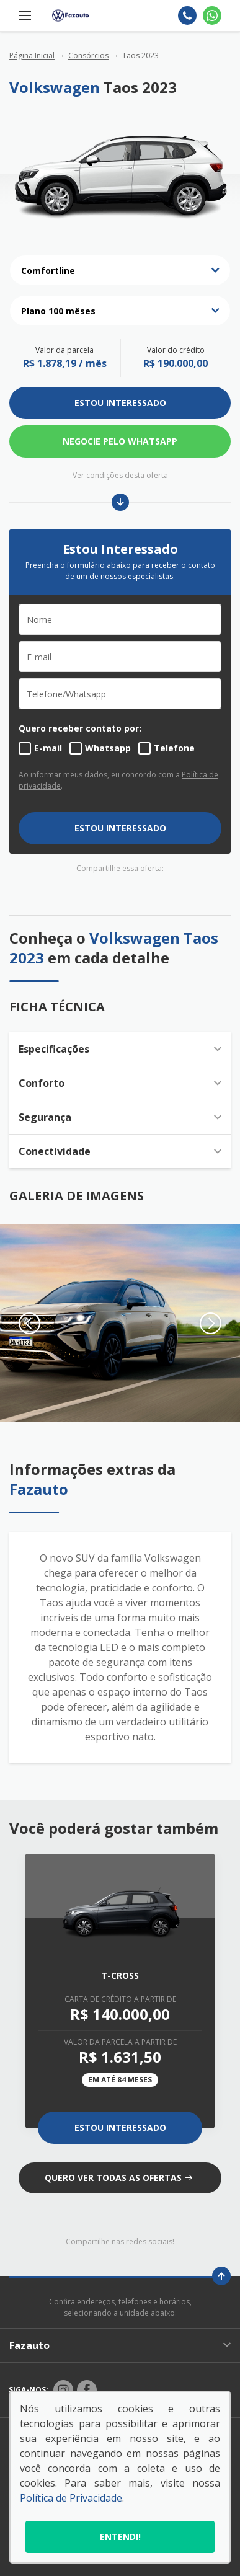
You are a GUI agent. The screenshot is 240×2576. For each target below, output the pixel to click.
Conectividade (120, 1151)
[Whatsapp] (212, 15)
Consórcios (88, 55)
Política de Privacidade (71, 2498)
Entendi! (120, 2537)
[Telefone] (187, 15)
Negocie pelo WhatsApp (120, 441)
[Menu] (24, 15)
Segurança (120, 1117)
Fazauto (120, 2345)
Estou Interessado (120, 2127)
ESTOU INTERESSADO (120, 403)
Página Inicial (32, 55)
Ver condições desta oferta (120, 475)
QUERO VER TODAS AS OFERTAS (118, 2178)
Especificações (120, 1049)
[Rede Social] (63, 2390)
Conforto (120, 1083)
